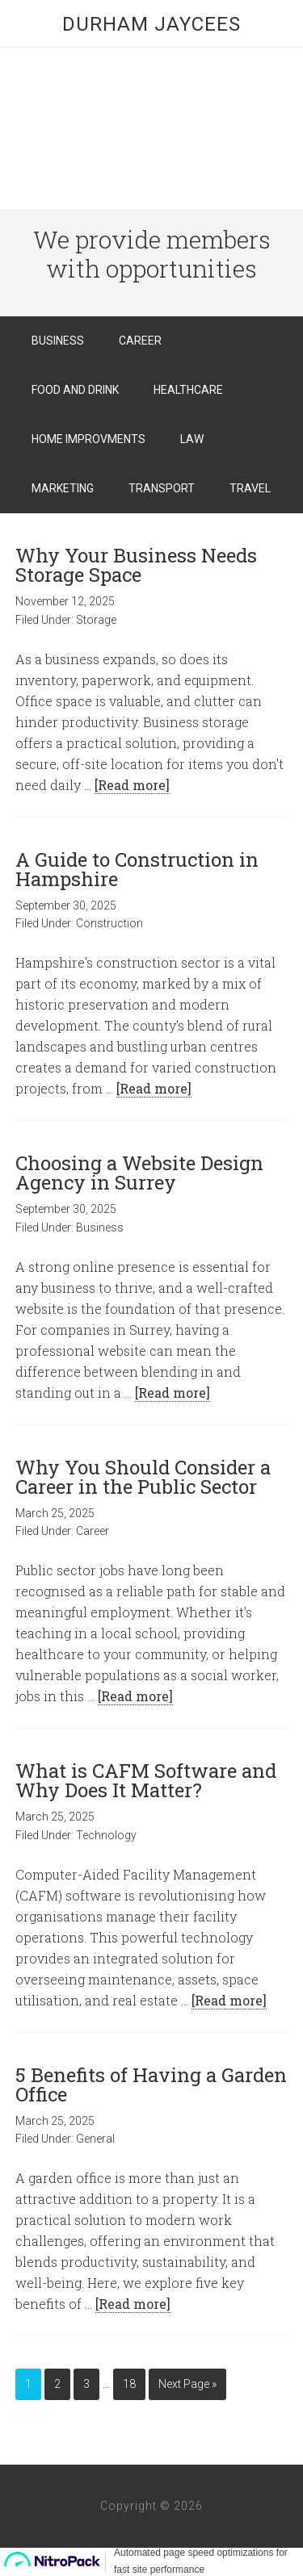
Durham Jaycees (151, 24)
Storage (96, 619)
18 (129, 2383)
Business (100, 1227)
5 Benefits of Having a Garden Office (151, 2084)
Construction (109, 923)
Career (92, 1530)
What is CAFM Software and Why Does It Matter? (145, 1780)
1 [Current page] (28, 2383)
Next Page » (187, 2383)
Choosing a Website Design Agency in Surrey (139, 1172)
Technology (106, 1835)
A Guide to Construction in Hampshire (137, 869)
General (95, 2138)
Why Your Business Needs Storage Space (136, 565)
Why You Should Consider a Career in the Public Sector (143, 1476)
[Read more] (132, 784)
